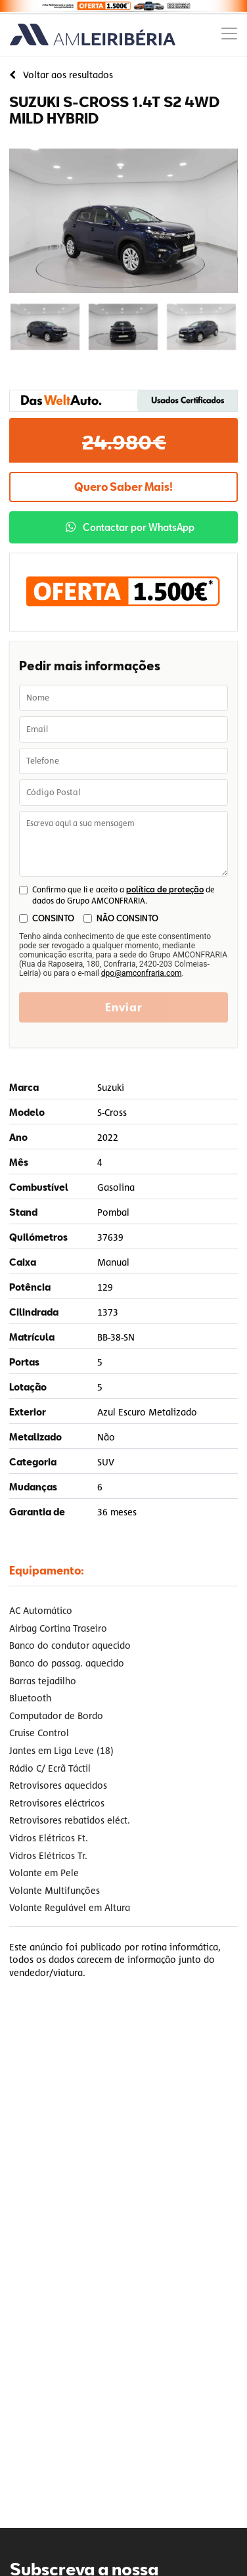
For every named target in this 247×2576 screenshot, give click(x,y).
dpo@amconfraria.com (141, 973)
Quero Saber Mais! (123, 486)
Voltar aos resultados (61, 74)
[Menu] (229, 35)
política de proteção (165, 889)
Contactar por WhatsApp (130, 527)
